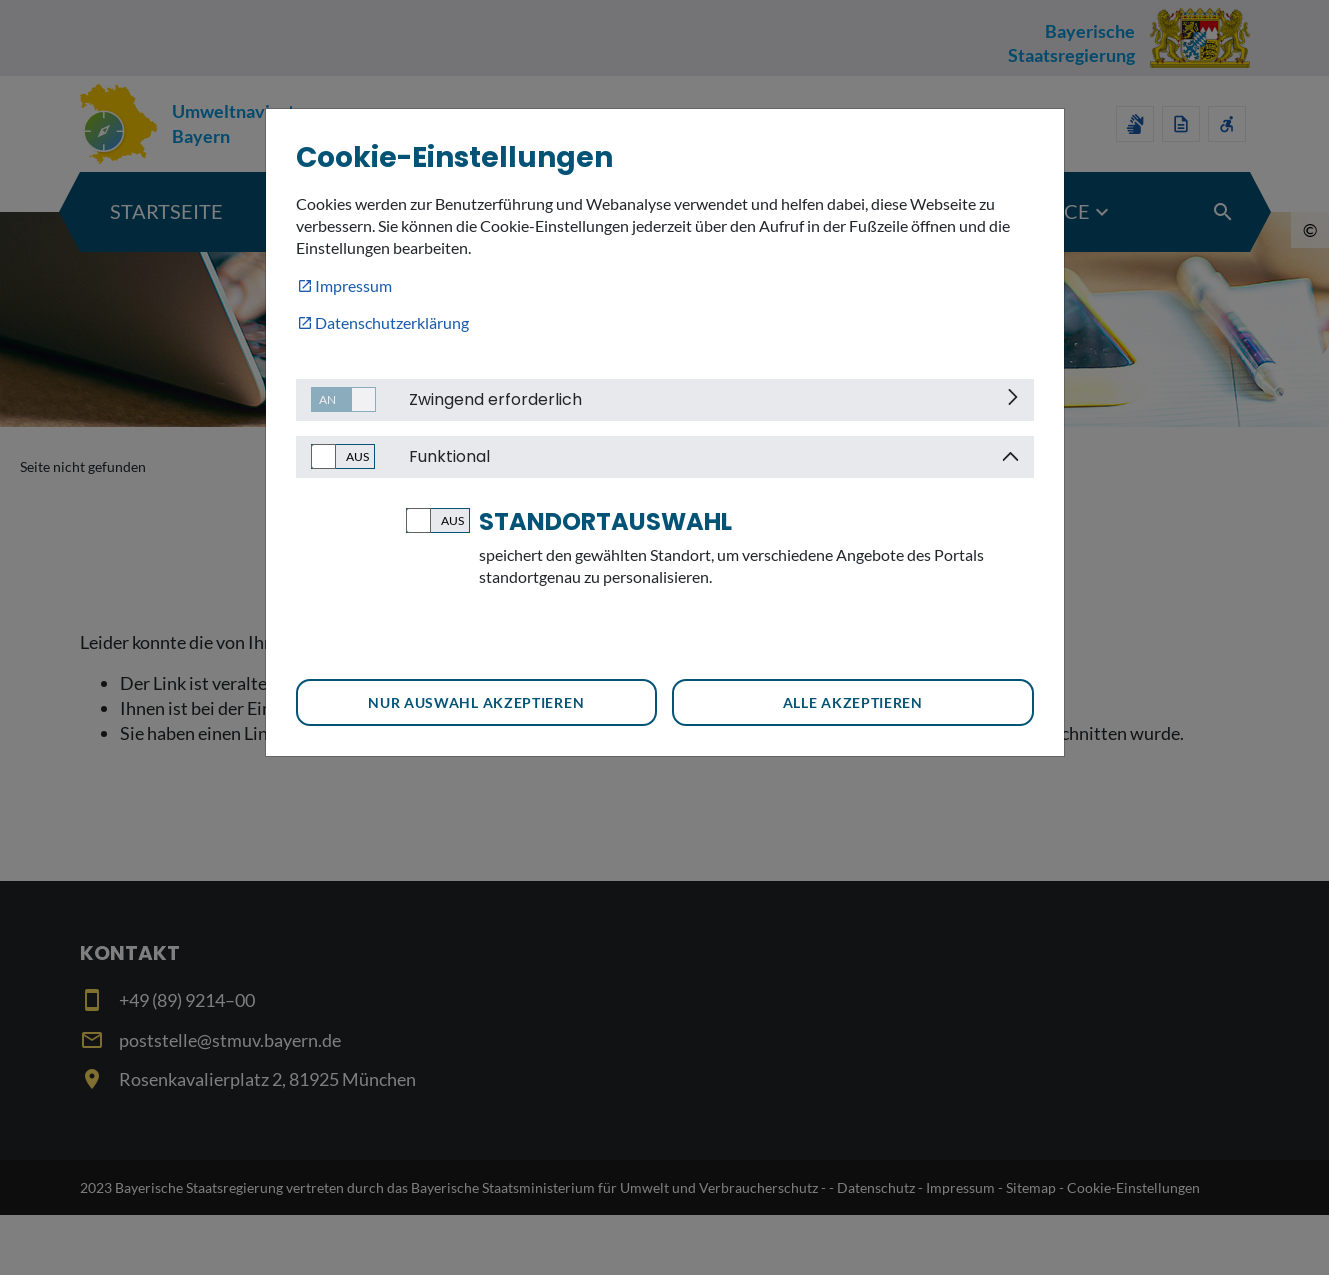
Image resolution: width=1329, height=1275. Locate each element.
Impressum (353, 285)
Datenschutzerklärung (392, 322)
